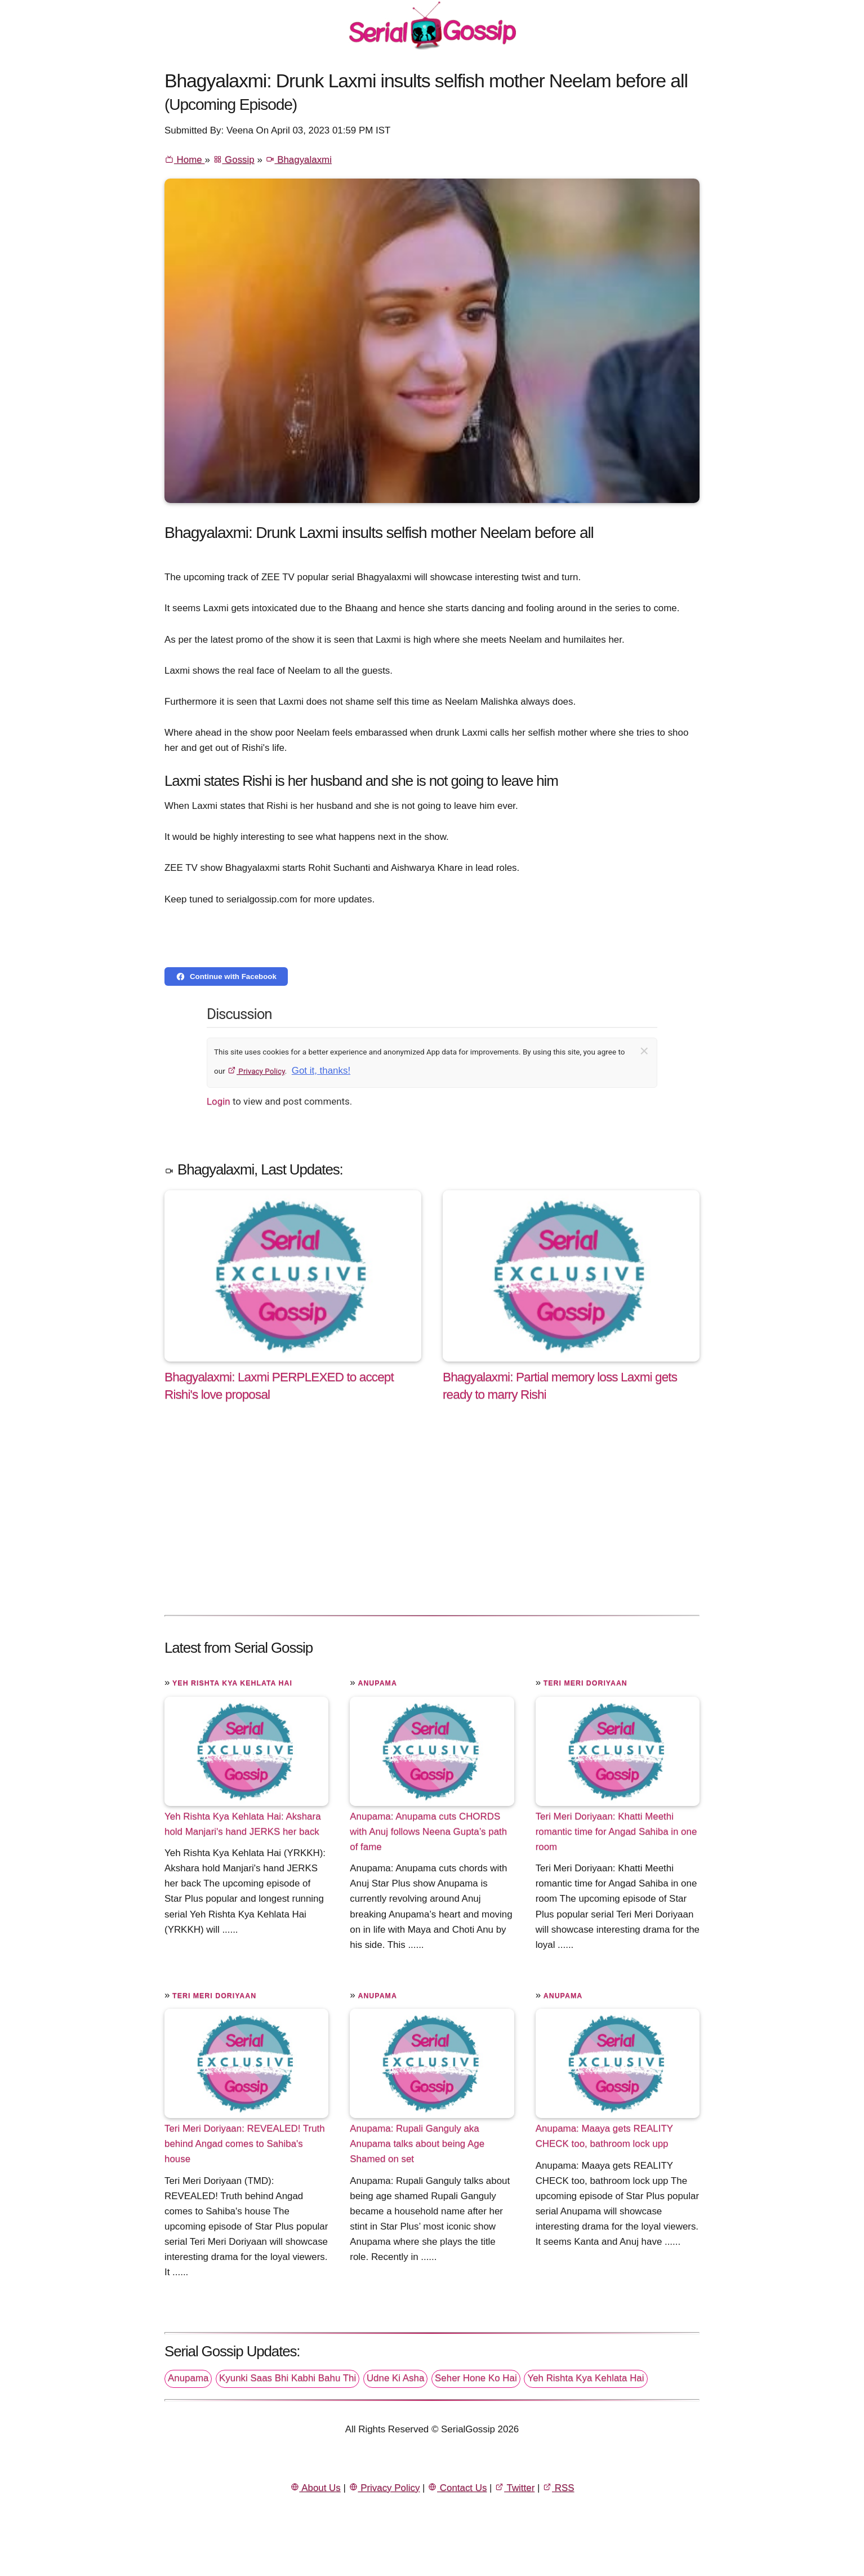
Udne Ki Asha (395, 2378)
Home (184, 159)
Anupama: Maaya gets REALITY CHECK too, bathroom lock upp (604, 2136)
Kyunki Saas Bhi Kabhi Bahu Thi (287, 2378)
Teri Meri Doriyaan (585, 1683)
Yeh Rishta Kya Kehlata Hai (232, 1683)
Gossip (234, 159)
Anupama (377, 1683)
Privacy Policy (256, 1070)
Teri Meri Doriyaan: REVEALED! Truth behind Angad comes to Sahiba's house (244, 2143)
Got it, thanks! (321, 1070)
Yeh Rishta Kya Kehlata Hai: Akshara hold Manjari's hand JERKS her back (242, 1824)
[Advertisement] (432, 1520)
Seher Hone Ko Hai (476, 2378)
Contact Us (457, 2487)
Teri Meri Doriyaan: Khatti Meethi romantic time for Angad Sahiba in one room (616, 1831)
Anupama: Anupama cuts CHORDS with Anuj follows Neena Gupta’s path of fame (428, 1831)
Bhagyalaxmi (298, 159)
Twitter (515, 2487)
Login (218, 1101)
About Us (315, 2487)
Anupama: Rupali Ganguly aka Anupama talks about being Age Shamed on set (417, 2143)
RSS (558, 2487)
